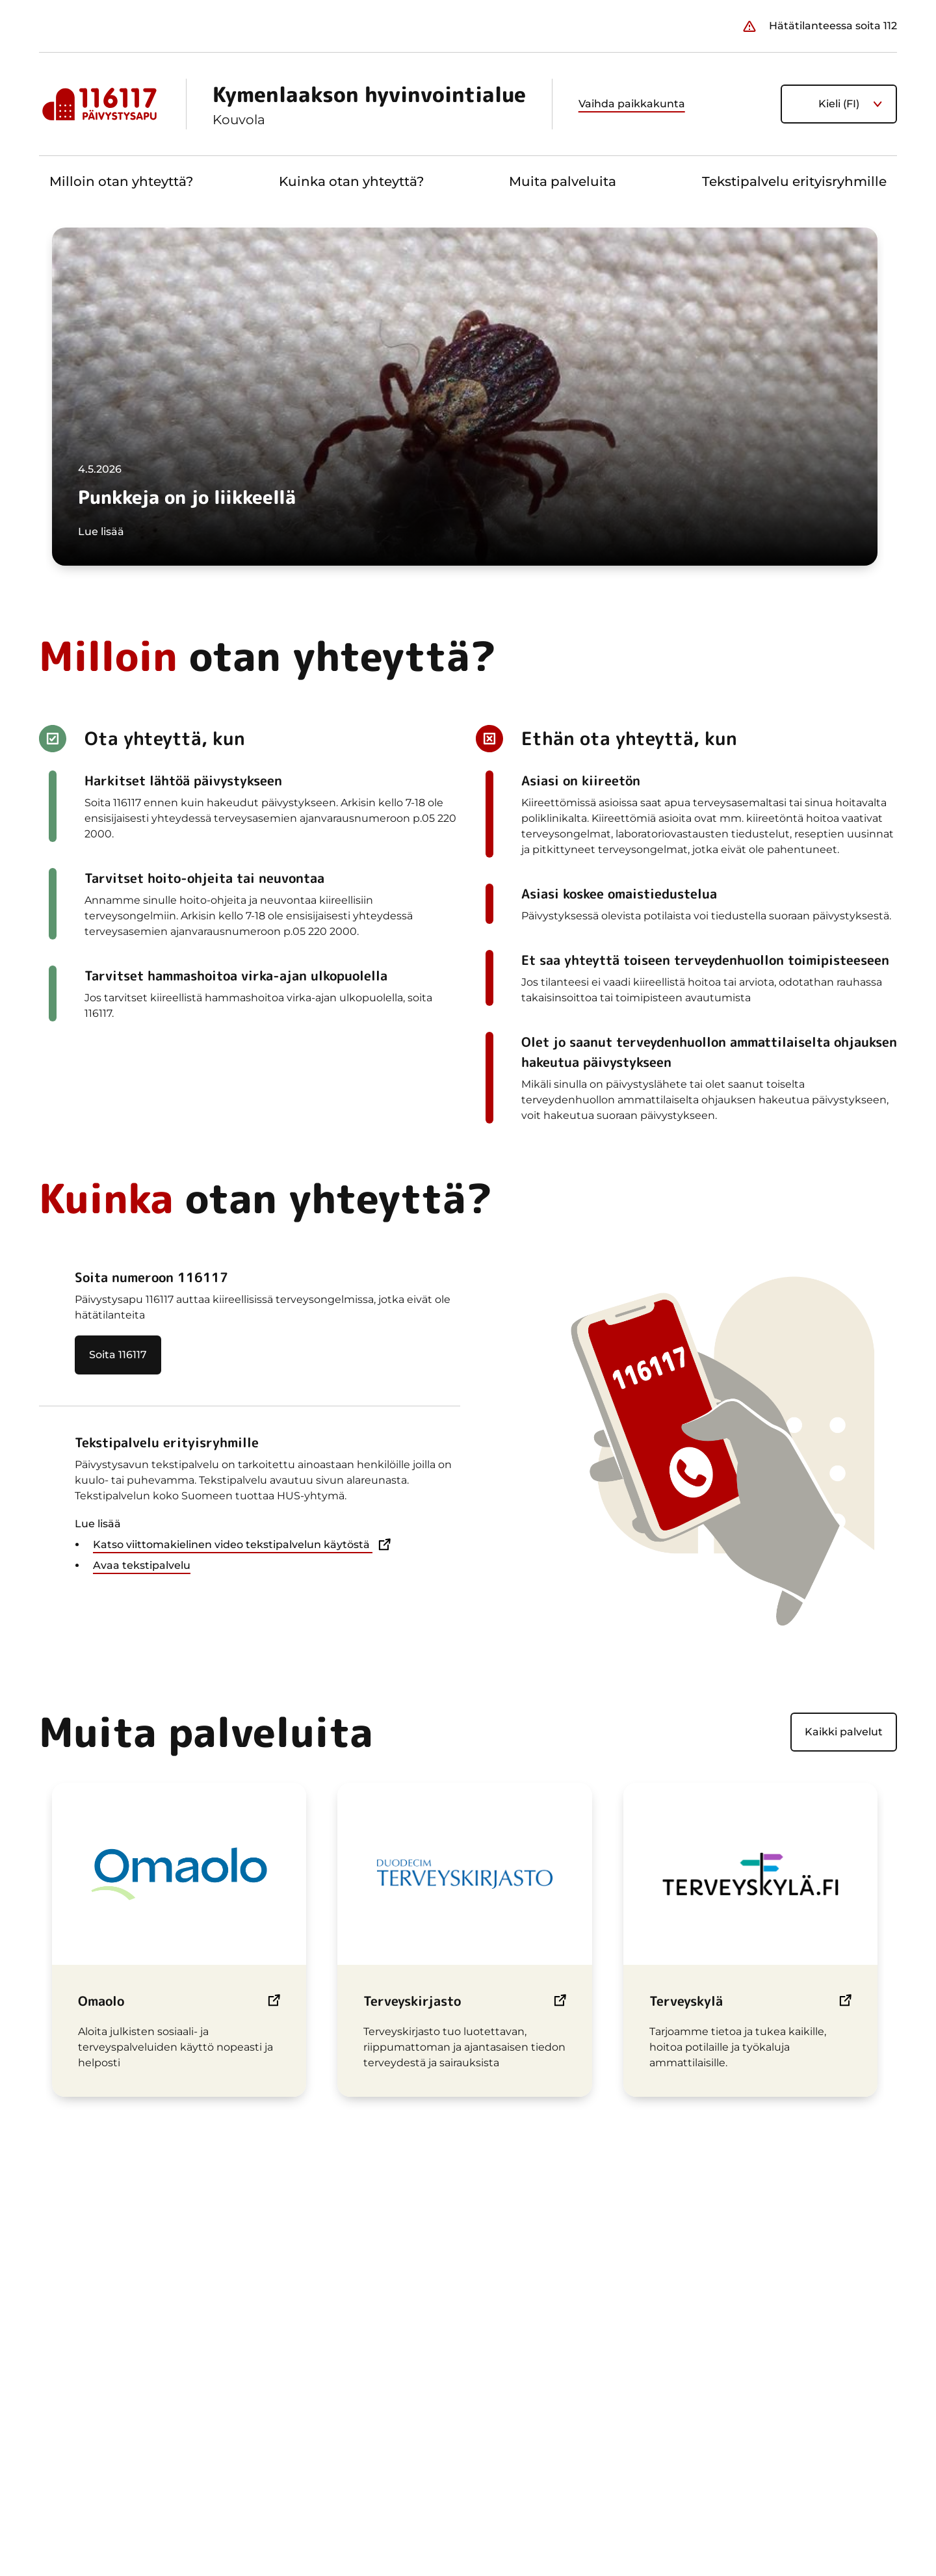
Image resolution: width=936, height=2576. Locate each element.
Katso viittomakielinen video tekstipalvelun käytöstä (232, 1545)
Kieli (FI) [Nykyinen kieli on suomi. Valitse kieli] (838, 104)
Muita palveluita (562, 181)
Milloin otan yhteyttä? (121, 181)
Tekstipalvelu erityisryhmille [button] (794, 181)
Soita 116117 (118, 1354)
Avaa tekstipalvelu (141, 1565)
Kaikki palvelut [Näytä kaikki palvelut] (844, 1732)
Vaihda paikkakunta (631, 104)
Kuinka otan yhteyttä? (351, 181)
